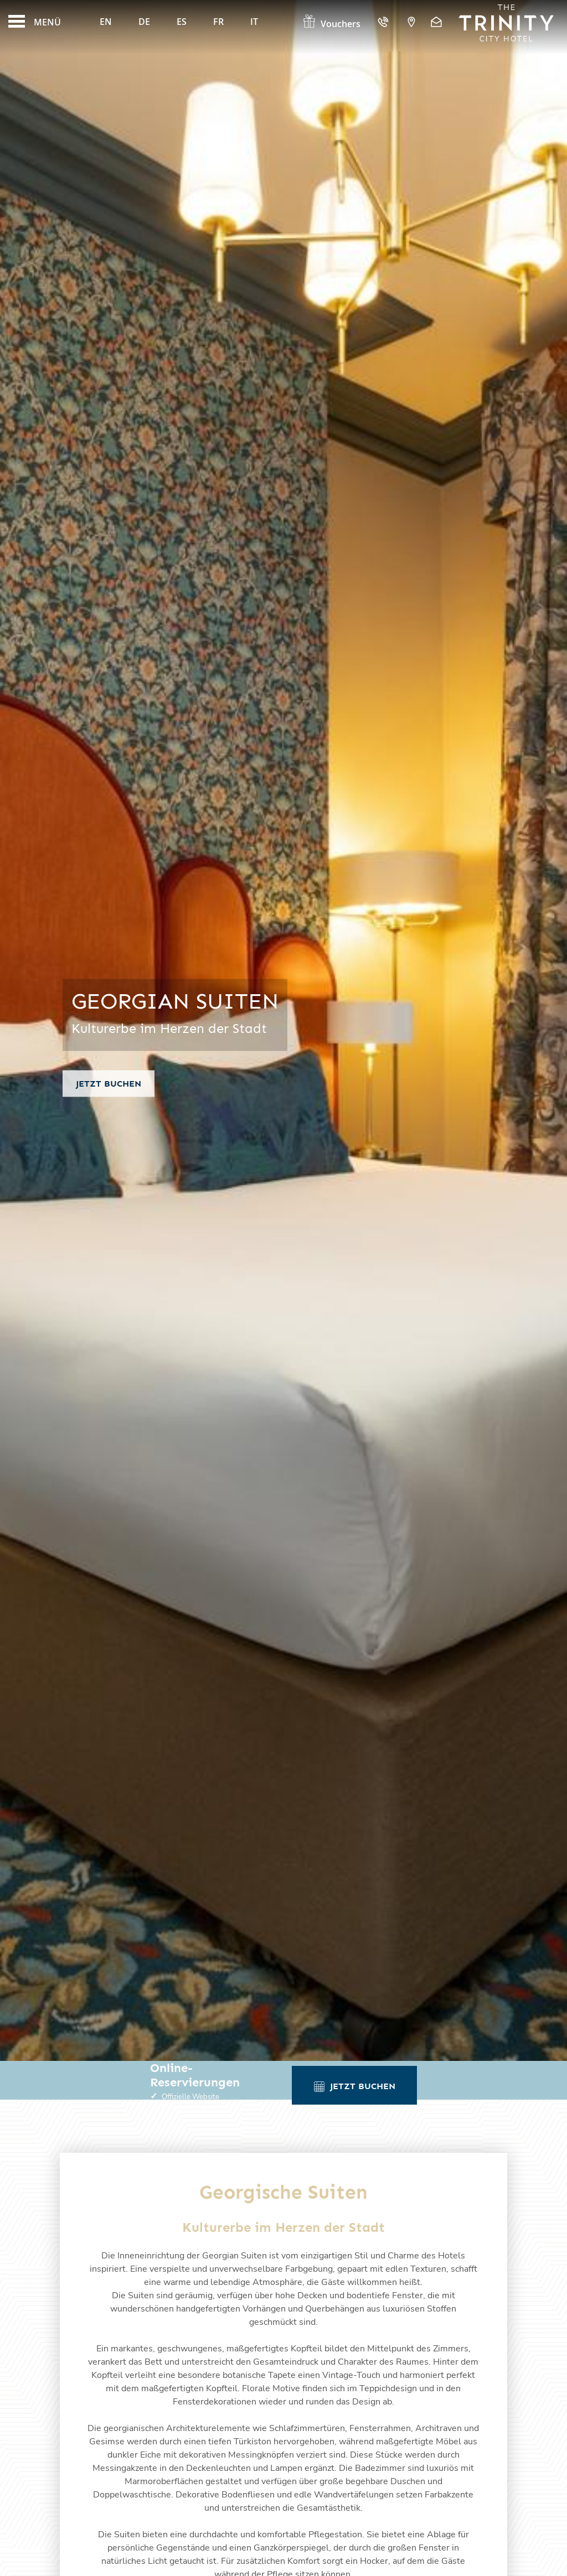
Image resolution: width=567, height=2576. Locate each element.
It (254, 21)
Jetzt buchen (108, 1083)
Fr (218, 21)
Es (182, 21)
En (106, 21)
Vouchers (331, 24)
